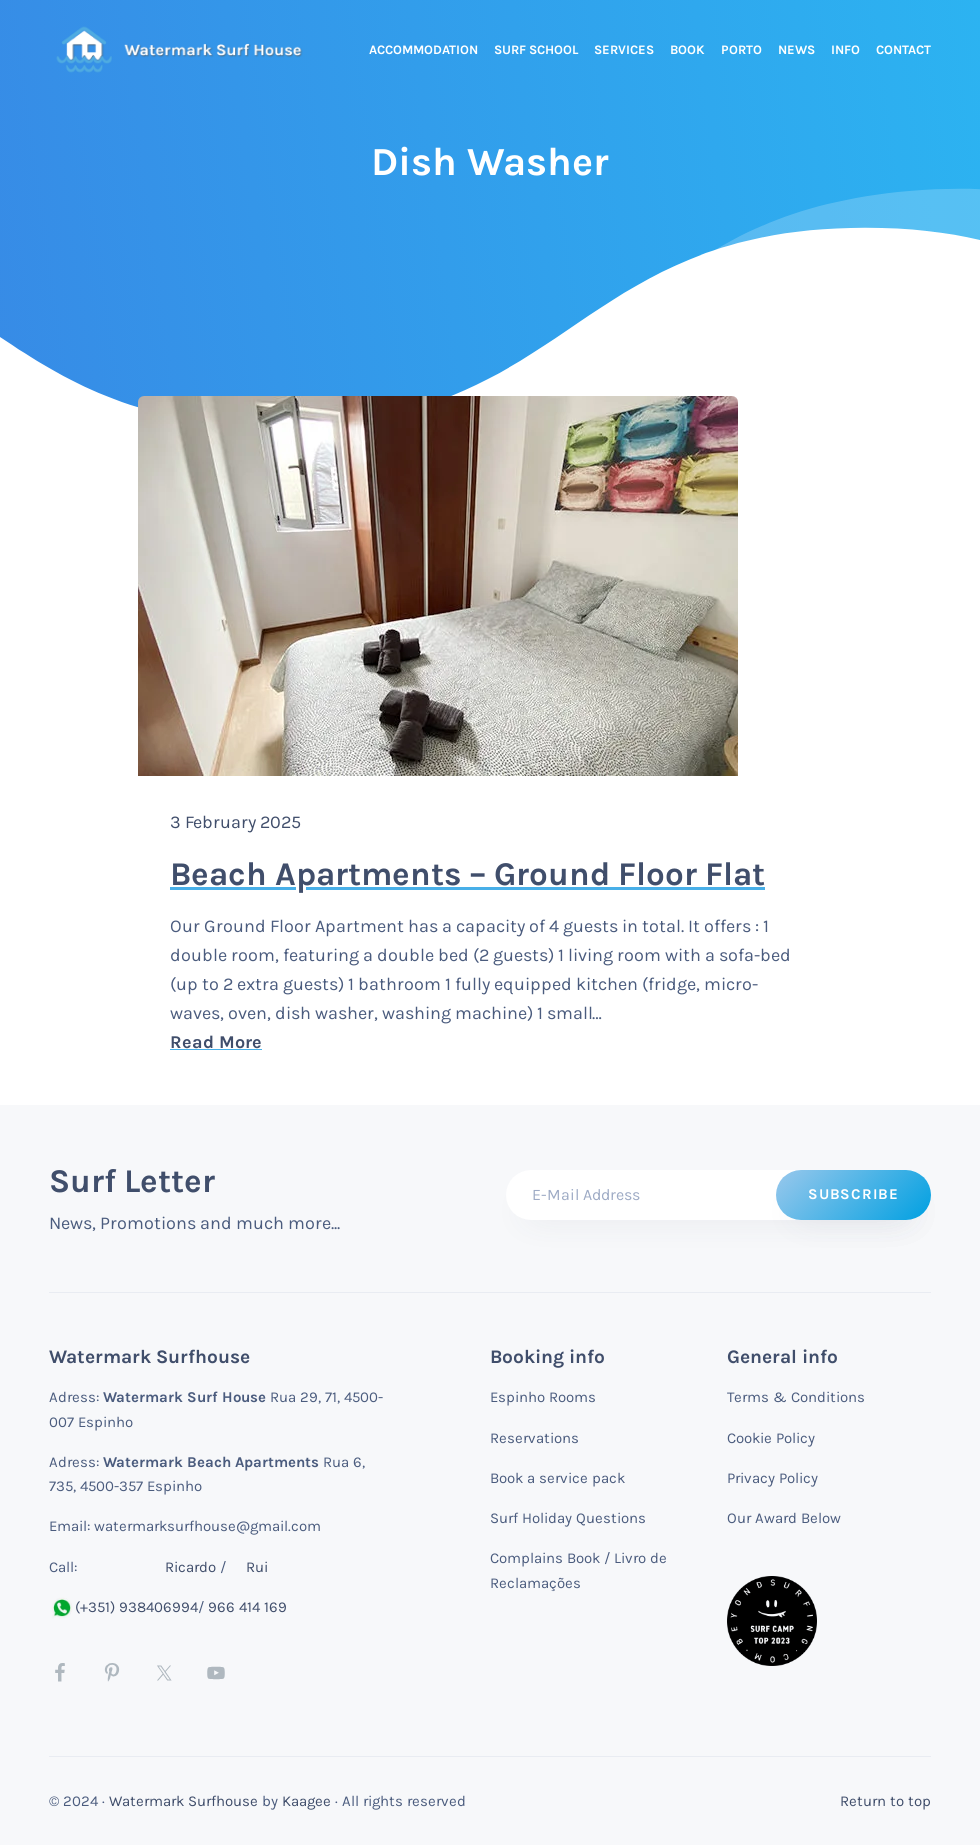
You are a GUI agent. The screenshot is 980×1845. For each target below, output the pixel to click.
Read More (406, 1040)
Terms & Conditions (796, 1397)
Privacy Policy (772, 1478)
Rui (257, 1567)
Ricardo (190, 1567)
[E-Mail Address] (718, 1195)
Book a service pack (557, 1478)
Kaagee (306, 1801)
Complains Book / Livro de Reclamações (578, 1570)
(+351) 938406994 (123, 1607)
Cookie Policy (771, 1438)
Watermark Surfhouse (183, 1801)
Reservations (534, 1438)
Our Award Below (784, 1518)
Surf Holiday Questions (568, 1518)
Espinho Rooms (543, 1397)
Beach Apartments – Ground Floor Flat (467, 874)
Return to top (885, 1801)
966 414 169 (247, 1607)
